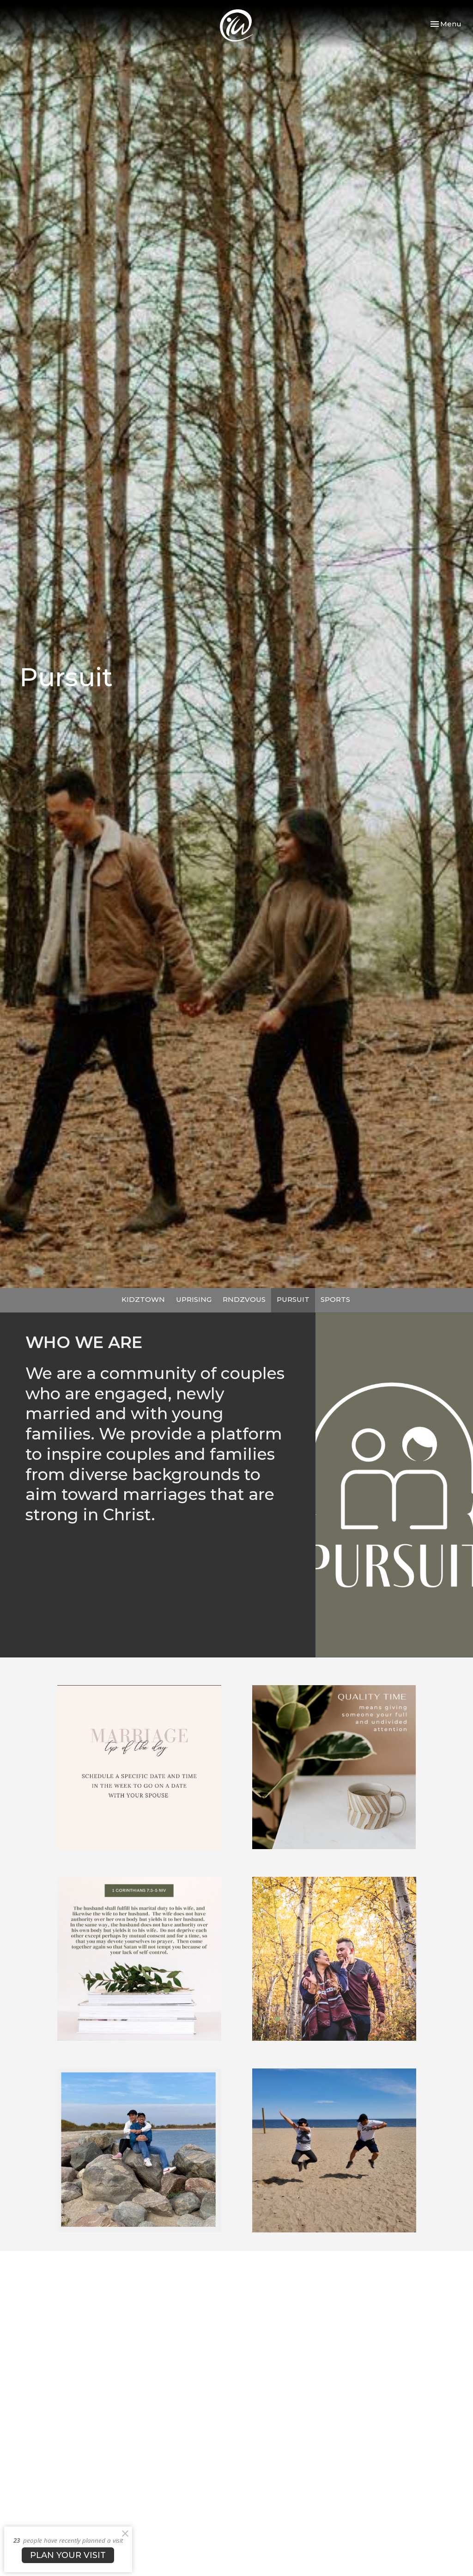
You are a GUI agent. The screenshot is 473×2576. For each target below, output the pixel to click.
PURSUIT (293, 1299)
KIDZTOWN (143, 1299)
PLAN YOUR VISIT (68, 2555)
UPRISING (194, 1299)
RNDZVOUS (244, 1299)
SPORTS (335, 1299)
